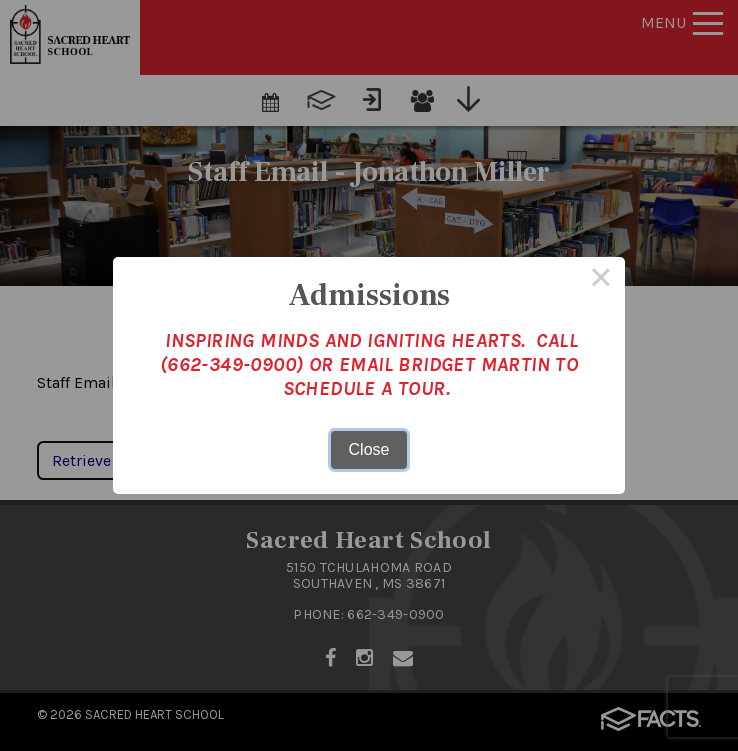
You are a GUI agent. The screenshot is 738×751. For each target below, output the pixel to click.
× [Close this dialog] (601, 281)
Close (369, 449)
